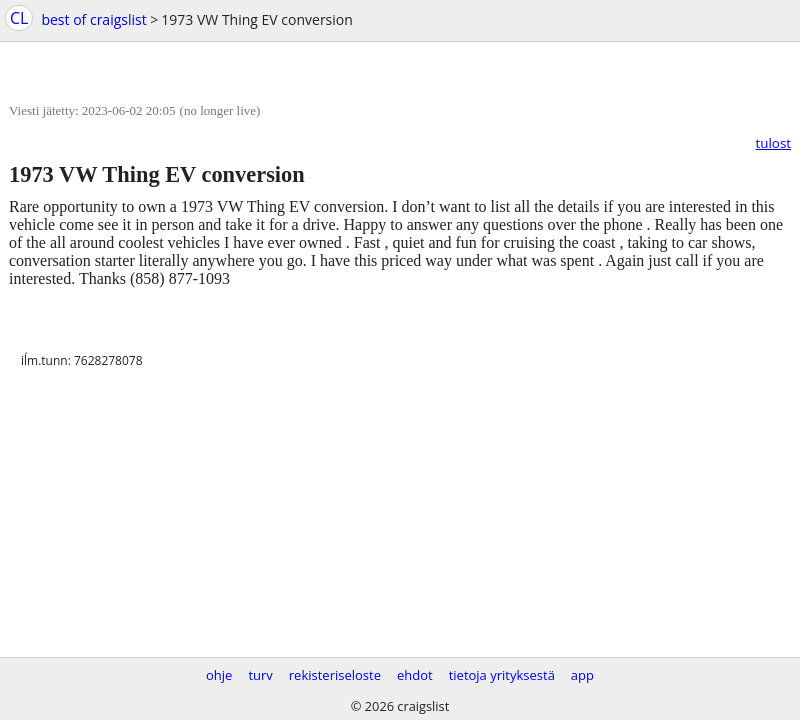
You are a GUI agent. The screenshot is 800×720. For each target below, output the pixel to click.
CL (19, 18)
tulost (773, 143)
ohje (219, 675)
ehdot (415, 675)
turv (260, 675)
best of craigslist (93, 19)
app (582, 675)
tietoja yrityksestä (502, 675)
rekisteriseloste (335, 675)
